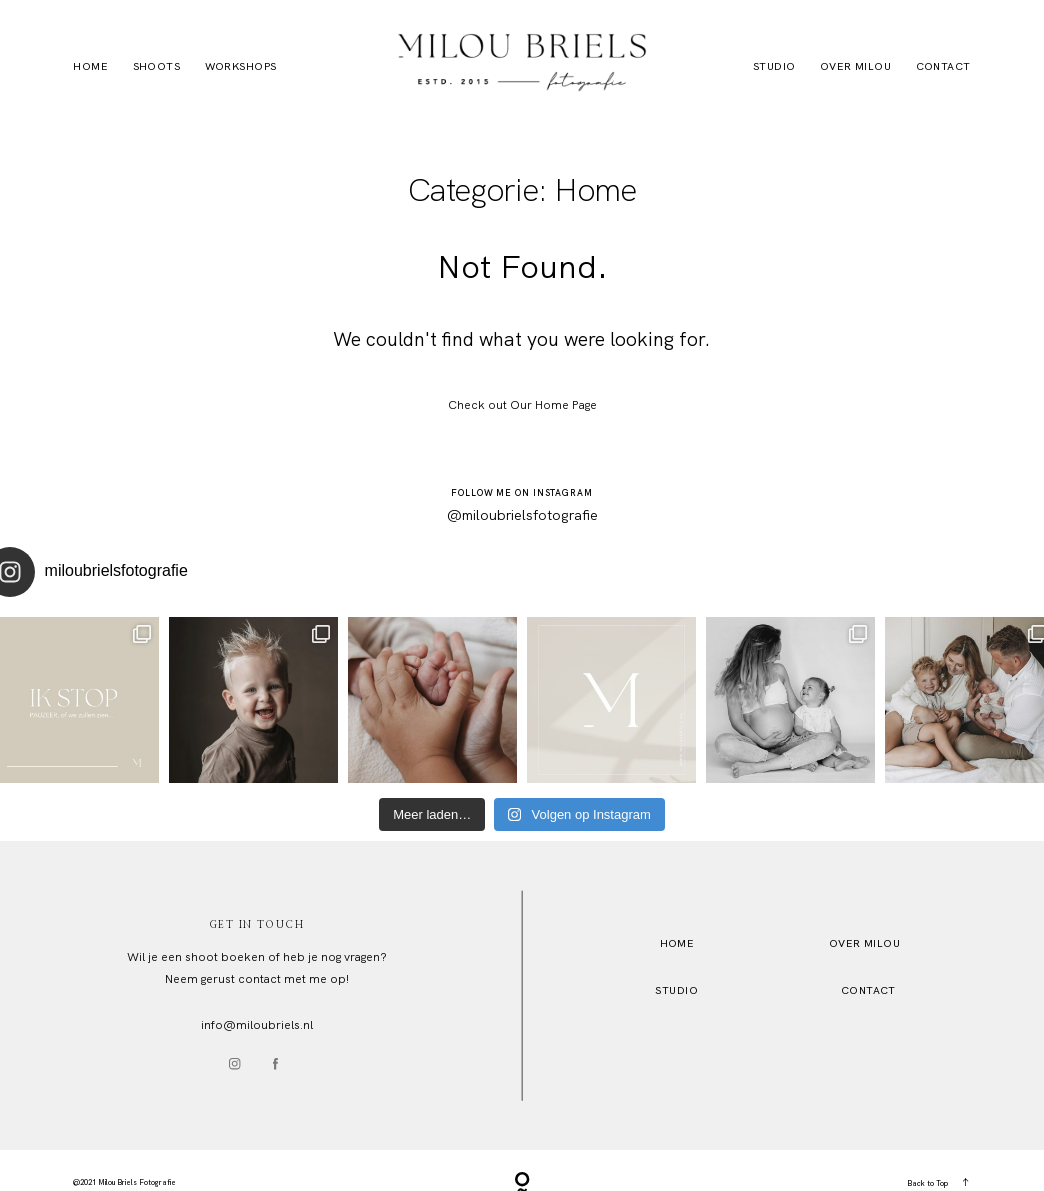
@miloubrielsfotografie (522, 514)
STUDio (676, 990)
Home (90, 65)
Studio (774, 65)
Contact (943, 65)
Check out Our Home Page (522, 405)
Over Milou (855, 65)
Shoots (157, 65)
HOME (677, 943)
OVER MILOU (864, 943)
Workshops (241, 65)
